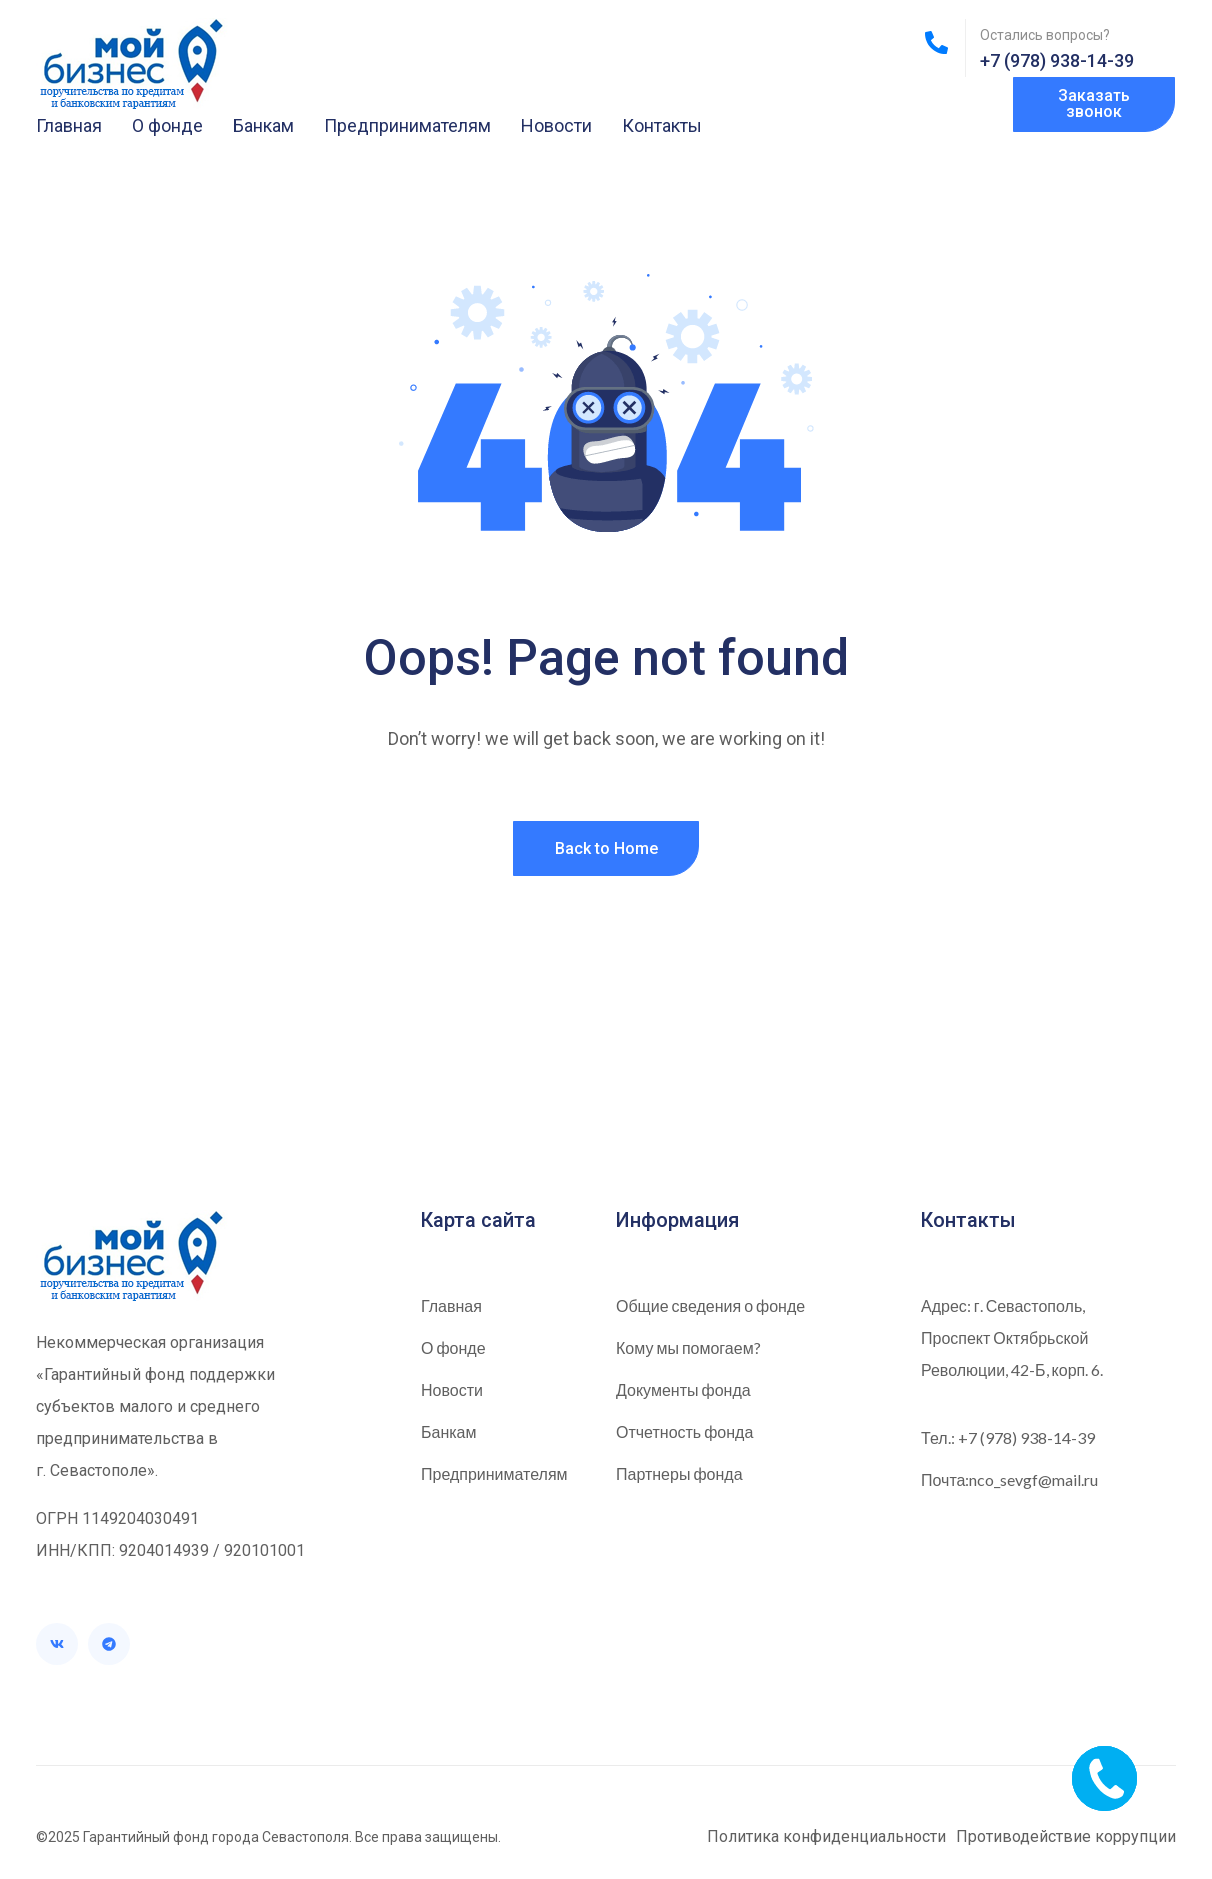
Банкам (263, 125)
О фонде (167, 125)
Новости (556, 125)
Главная (69, 125)
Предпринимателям (407, 125)
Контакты (662, 125)
